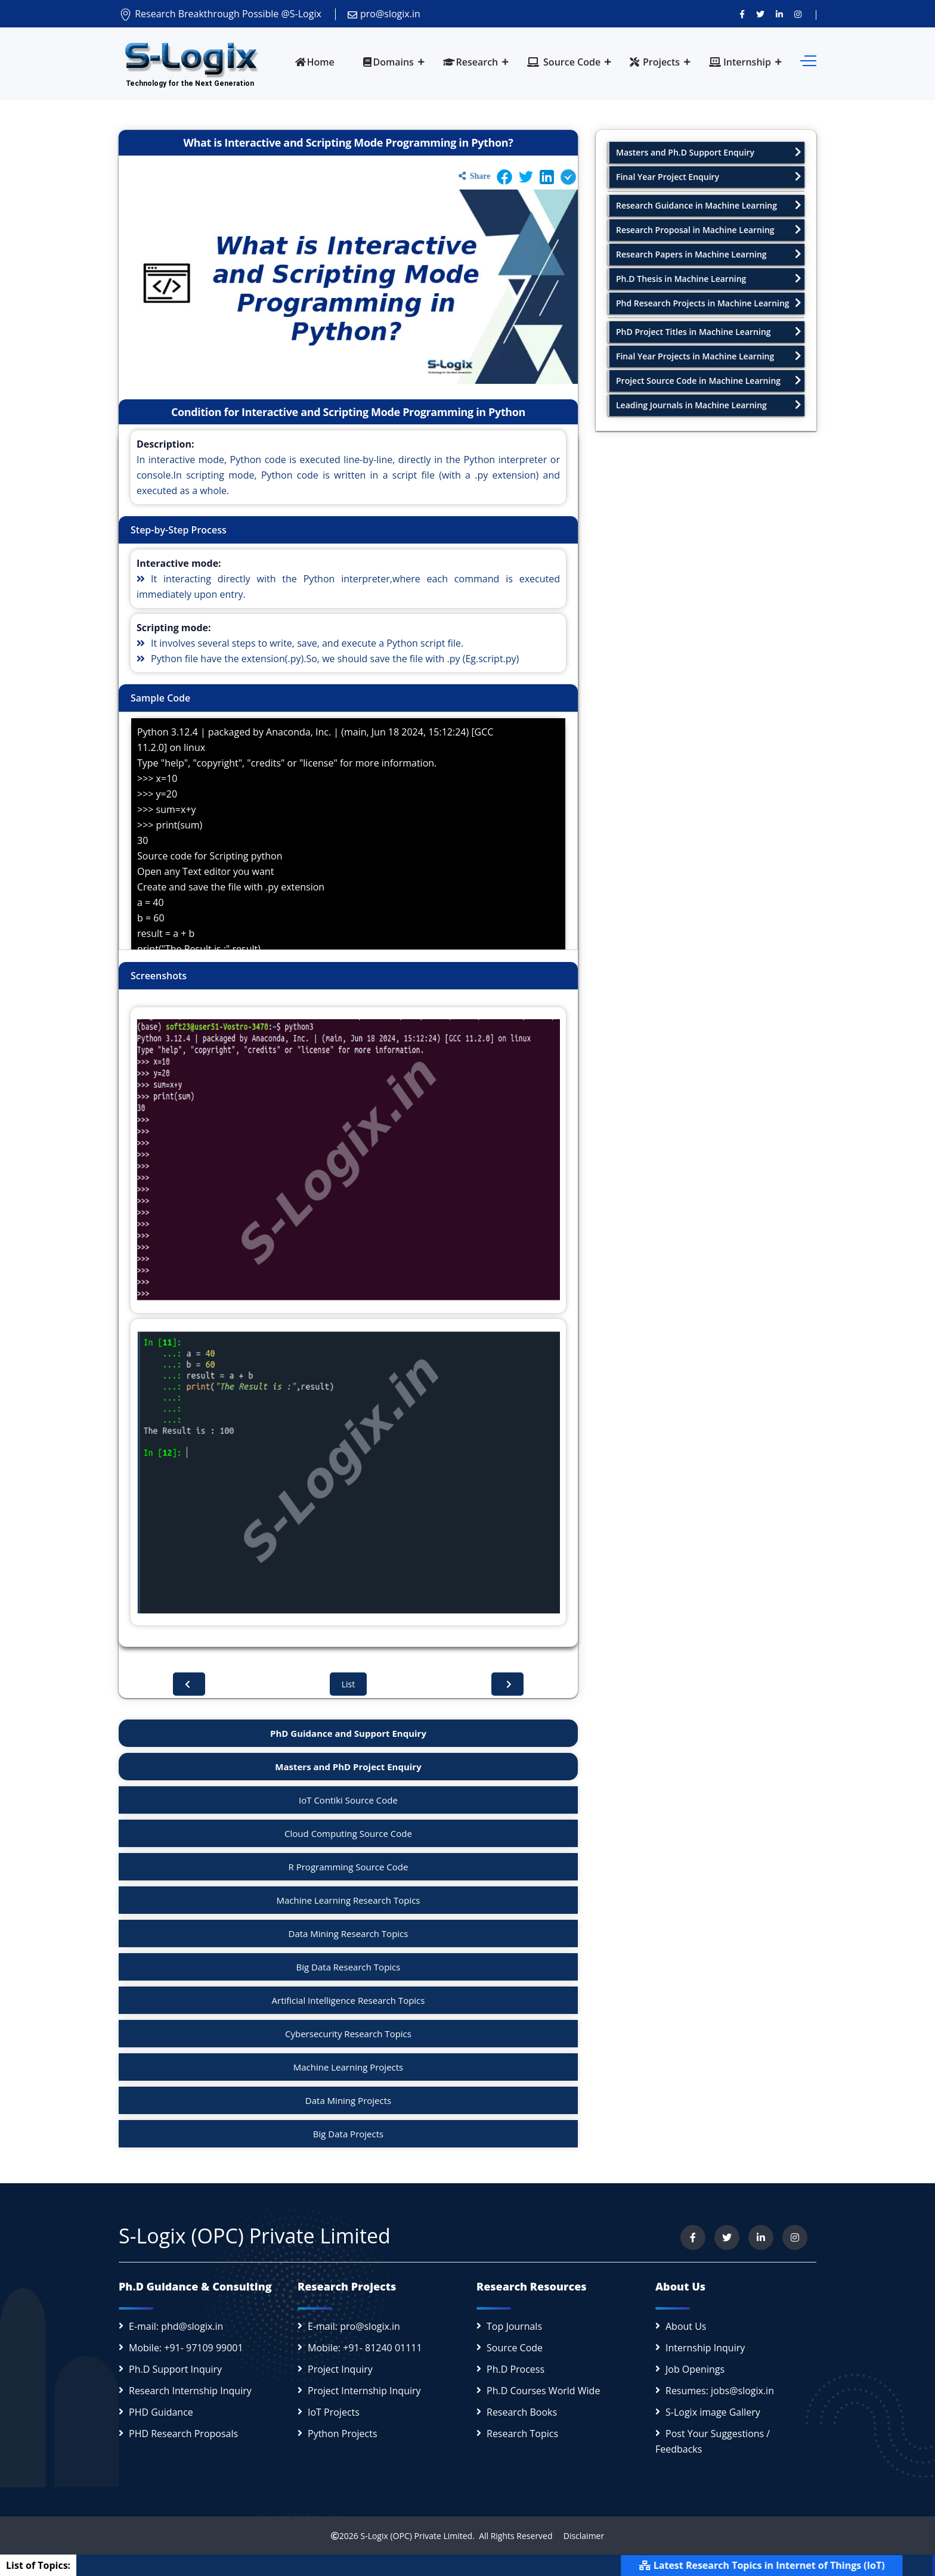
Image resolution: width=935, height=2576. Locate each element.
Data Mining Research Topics (348, 1933)
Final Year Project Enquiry (708, 176)
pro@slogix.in (384, 13)
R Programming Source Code (348, 1867)
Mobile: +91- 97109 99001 (186, 2347)
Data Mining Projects (348, 2100)
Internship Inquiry (705, 2347)
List (348, 1684)
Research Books (522, 2412)
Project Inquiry (340, 2369)
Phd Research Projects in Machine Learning (708, 303)
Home (315, 62)
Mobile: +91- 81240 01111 (365, 2347)
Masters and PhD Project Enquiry (348, 1767)
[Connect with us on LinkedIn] (779, 13)
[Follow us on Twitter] (760, 13)
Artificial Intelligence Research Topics (348, 2000)
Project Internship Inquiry (364, 2390)
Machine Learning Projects (348, 2067)
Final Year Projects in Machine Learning (708, 356)
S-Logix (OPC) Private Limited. (417, 2535)
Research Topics (522, 2433)
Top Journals (514, 2326)
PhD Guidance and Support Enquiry (348, 1733)
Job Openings (695, 2369)
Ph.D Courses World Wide (543, 2390)
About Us (686, 2326)
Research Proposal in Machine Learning (708, 229)
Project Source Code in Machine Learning (708, 380)
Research (471, 62)
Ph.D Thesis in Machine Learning (708, 278)
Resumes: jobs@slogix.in (719, 2390)
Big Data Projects (348, 2134)
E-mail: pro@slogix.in (354, 2326)
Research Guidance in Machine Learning (708, 205)
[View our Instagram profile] (797, 13)
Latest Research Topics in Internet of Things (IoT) (789, 2565)
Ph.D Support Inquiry (175, 2369)
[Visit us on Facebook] (742, 13)
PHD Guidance (161, 2412)
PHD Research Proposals (183, 2433)
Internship (740, 62)
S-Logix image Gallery (712, 2412)
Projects (655, 62)
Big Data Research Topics (348, 1967)
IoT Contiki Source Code (348, 1800)
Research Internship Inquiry (190, 2390)
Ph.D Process (515, 2369)
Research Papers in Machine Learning (708, 254)
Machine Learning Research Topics (348, 1900)
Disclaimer (579, 2535)
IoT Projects (334, 2412)
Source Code (563, 62)
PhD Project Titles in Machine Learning (708, 331)
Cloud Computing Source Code (348, 1833)
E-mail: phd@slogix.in (176, 2326)
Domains (388, 62)
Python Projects (342, 2433)
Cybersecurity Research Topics (348, 2034)
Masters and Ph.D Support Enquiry (708, 152)
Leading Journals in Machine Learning (708, 405)
